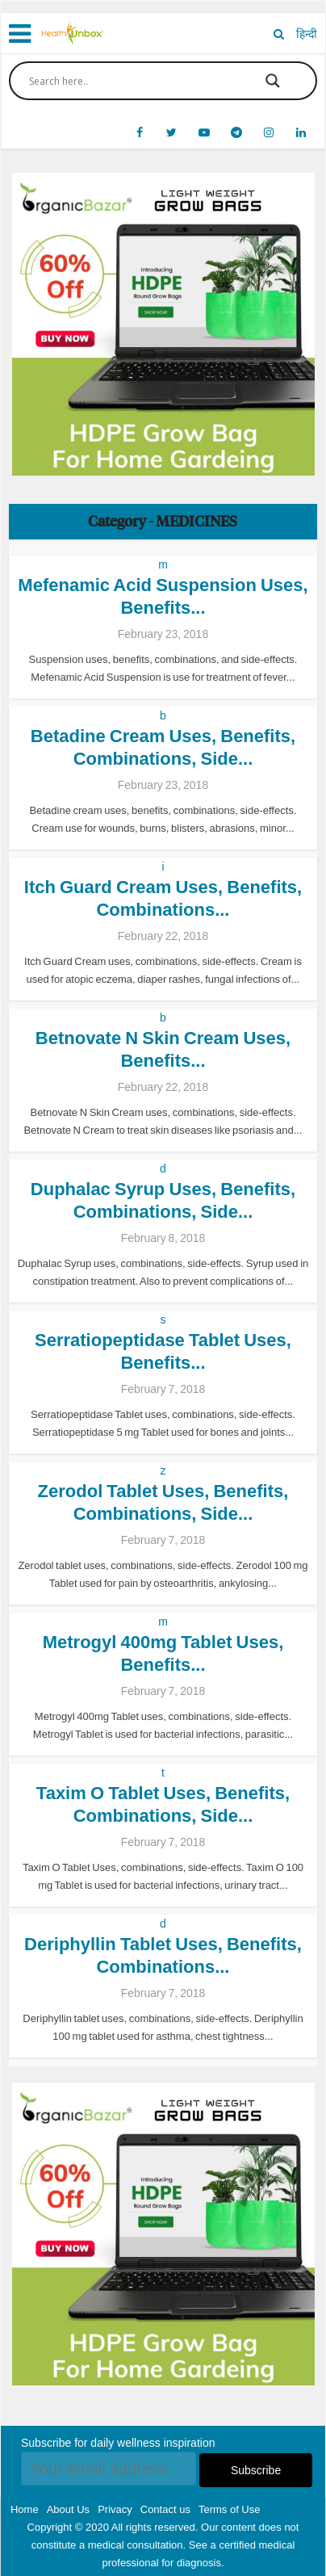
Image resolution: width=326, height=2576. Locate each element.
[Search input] (130, 80)
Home (24, 2509)
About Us (68, 2509)
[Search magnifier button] (272, 80)
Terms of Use (230, 2509)
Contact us (165, 2509)
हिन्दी (306, 33)
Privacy (115, 2509)
